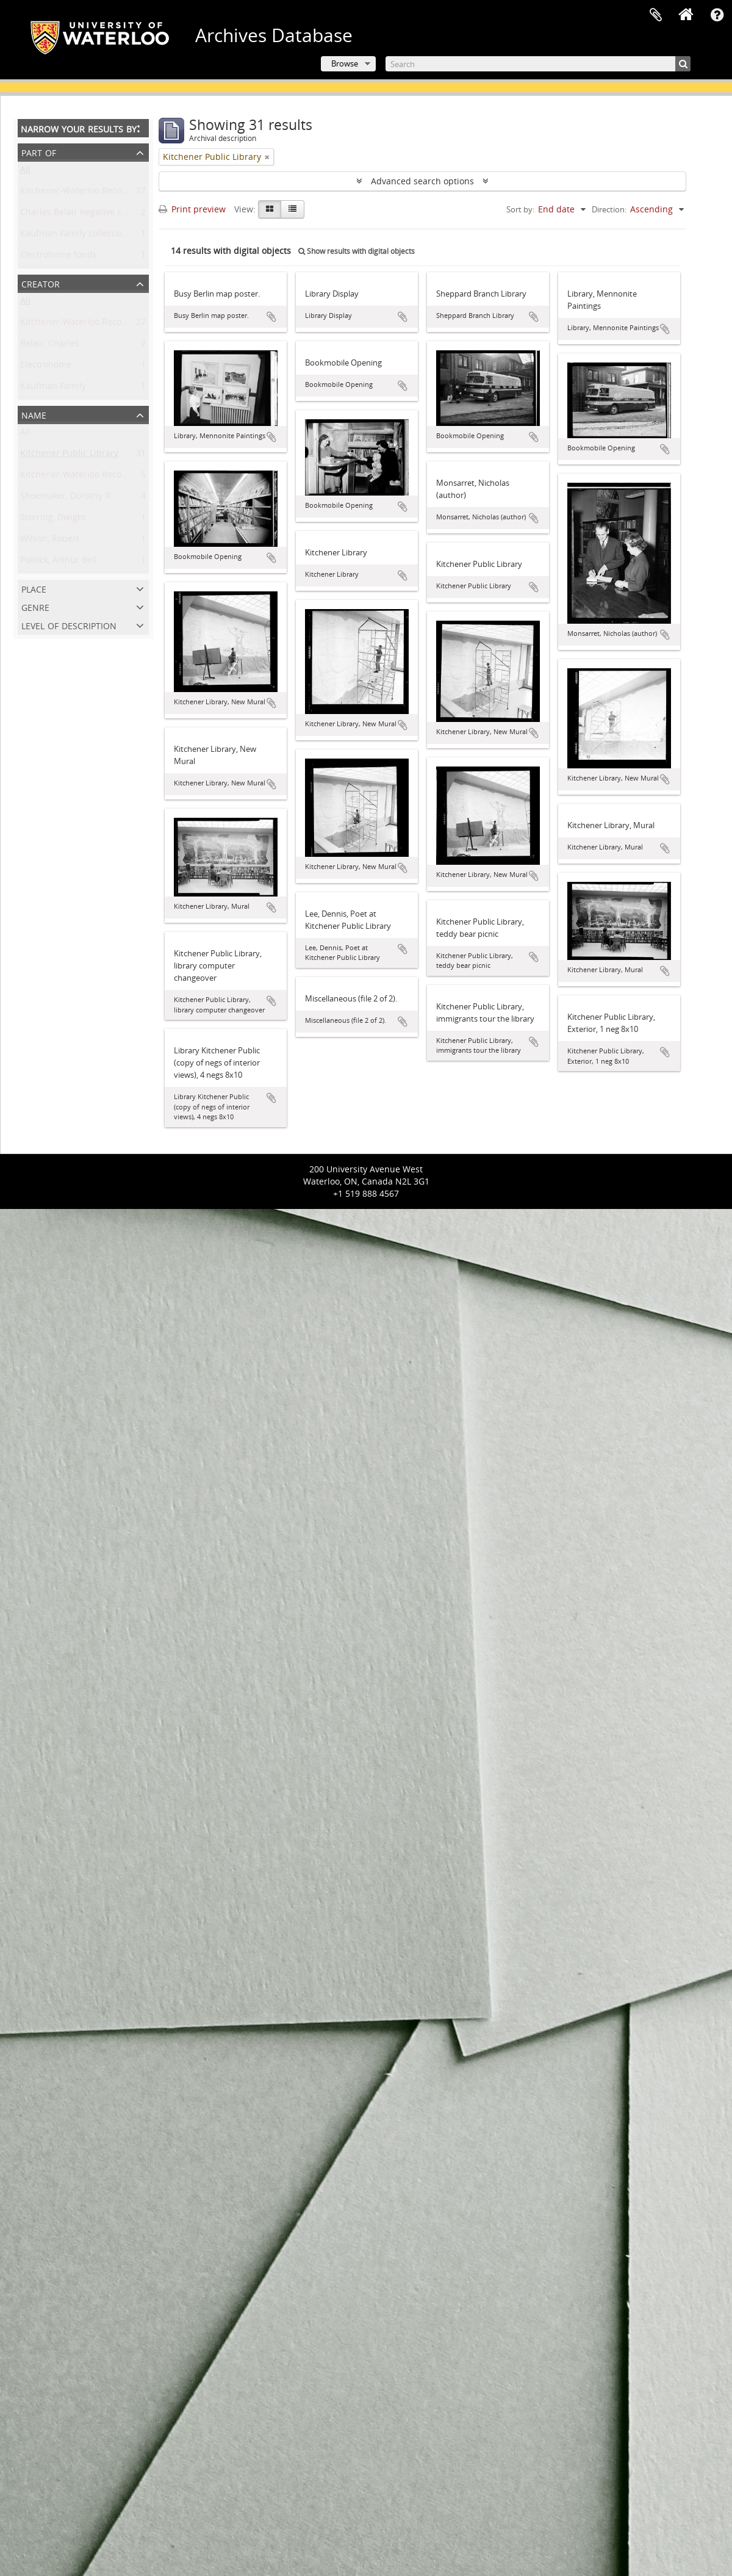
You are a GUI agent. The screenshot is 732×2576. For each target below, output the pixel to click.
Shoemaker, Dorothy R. (66, 498)
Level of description (69, 624)
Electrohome (45, 367)
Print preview (192, 209)
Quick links (717, 15)
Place (33, 588)
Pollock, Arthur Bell (58, 562)
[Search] (538, 63)
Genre (35, 606)
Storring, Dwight (53, 519)
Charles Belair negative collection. (89, 214)
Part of (38, 151)
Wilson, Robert (49, 541)
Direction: (609, 209)
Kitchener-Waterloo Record (75, 324)
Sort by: (520, 209)
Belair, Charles (49, 346)
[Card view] (269, 209)
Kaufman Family (53, 388)
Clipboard (655, 15)
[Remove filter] (267, 157)
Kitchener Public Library (69, 455)
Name (33, 414)
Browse (344, 63)
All (25, 172)
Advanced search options (422, 181)
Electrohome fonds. (59, 257)
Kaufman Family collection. (75, 236)
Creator (40, 283)
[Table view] (292, 209)
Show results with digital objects (356, 251)
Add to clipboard (271, 317)
